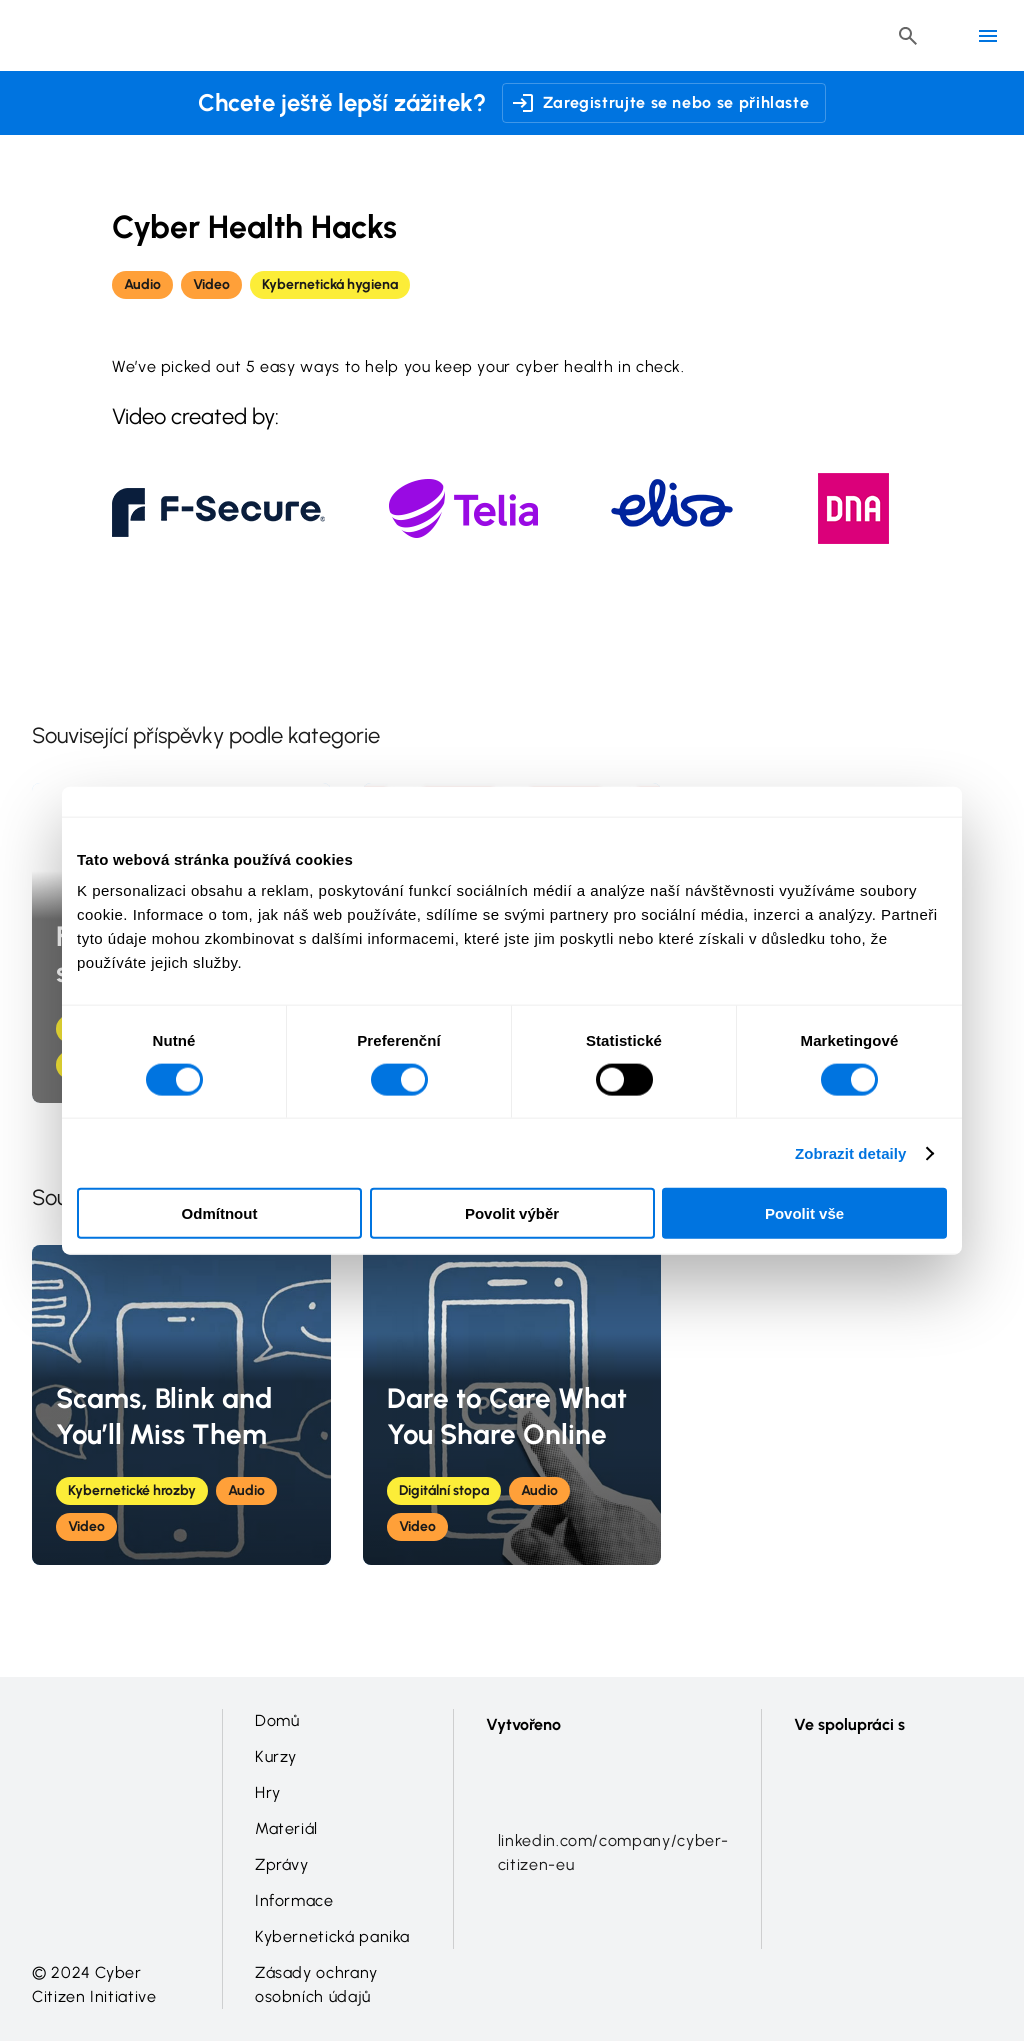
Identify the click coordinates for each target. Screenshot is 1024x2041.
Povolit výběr (512, 1213)
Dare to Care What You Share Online (507, 1416)
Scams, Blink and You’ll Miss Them (164, 1416)
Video (211, 284)
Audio (142, 284)
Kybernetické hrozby (132, 1490)
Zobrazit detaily (851, 1152)
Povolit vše (804, 1213)
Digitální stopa (444, 1490)
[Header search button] (908, 36)
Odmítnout (220, 1213)
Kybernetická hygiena (330, 284)
